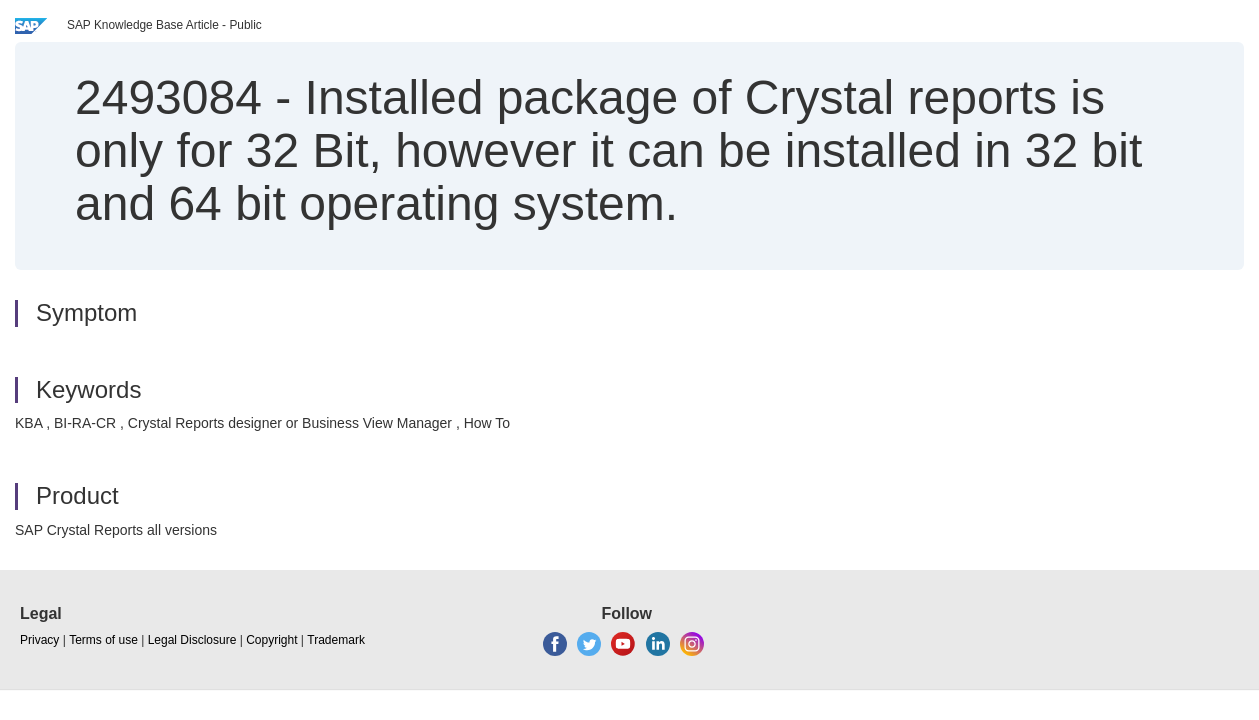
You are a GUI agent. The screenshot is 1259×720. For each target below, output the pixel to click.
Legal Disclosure (192, 640)
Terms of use (103, 640)
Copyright (271, 640)
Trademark (336, 640)
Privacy (39, 640)
